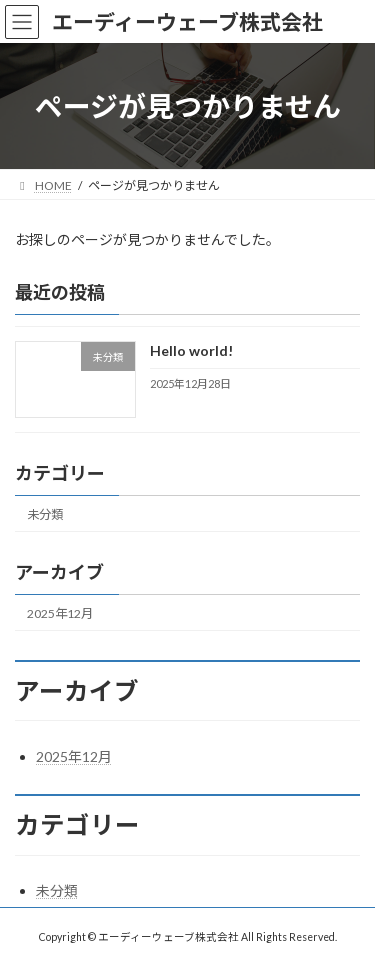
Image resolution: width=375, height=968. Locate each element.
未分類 (45, 514)
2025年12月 (60, 613)
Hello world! (191, 351)
